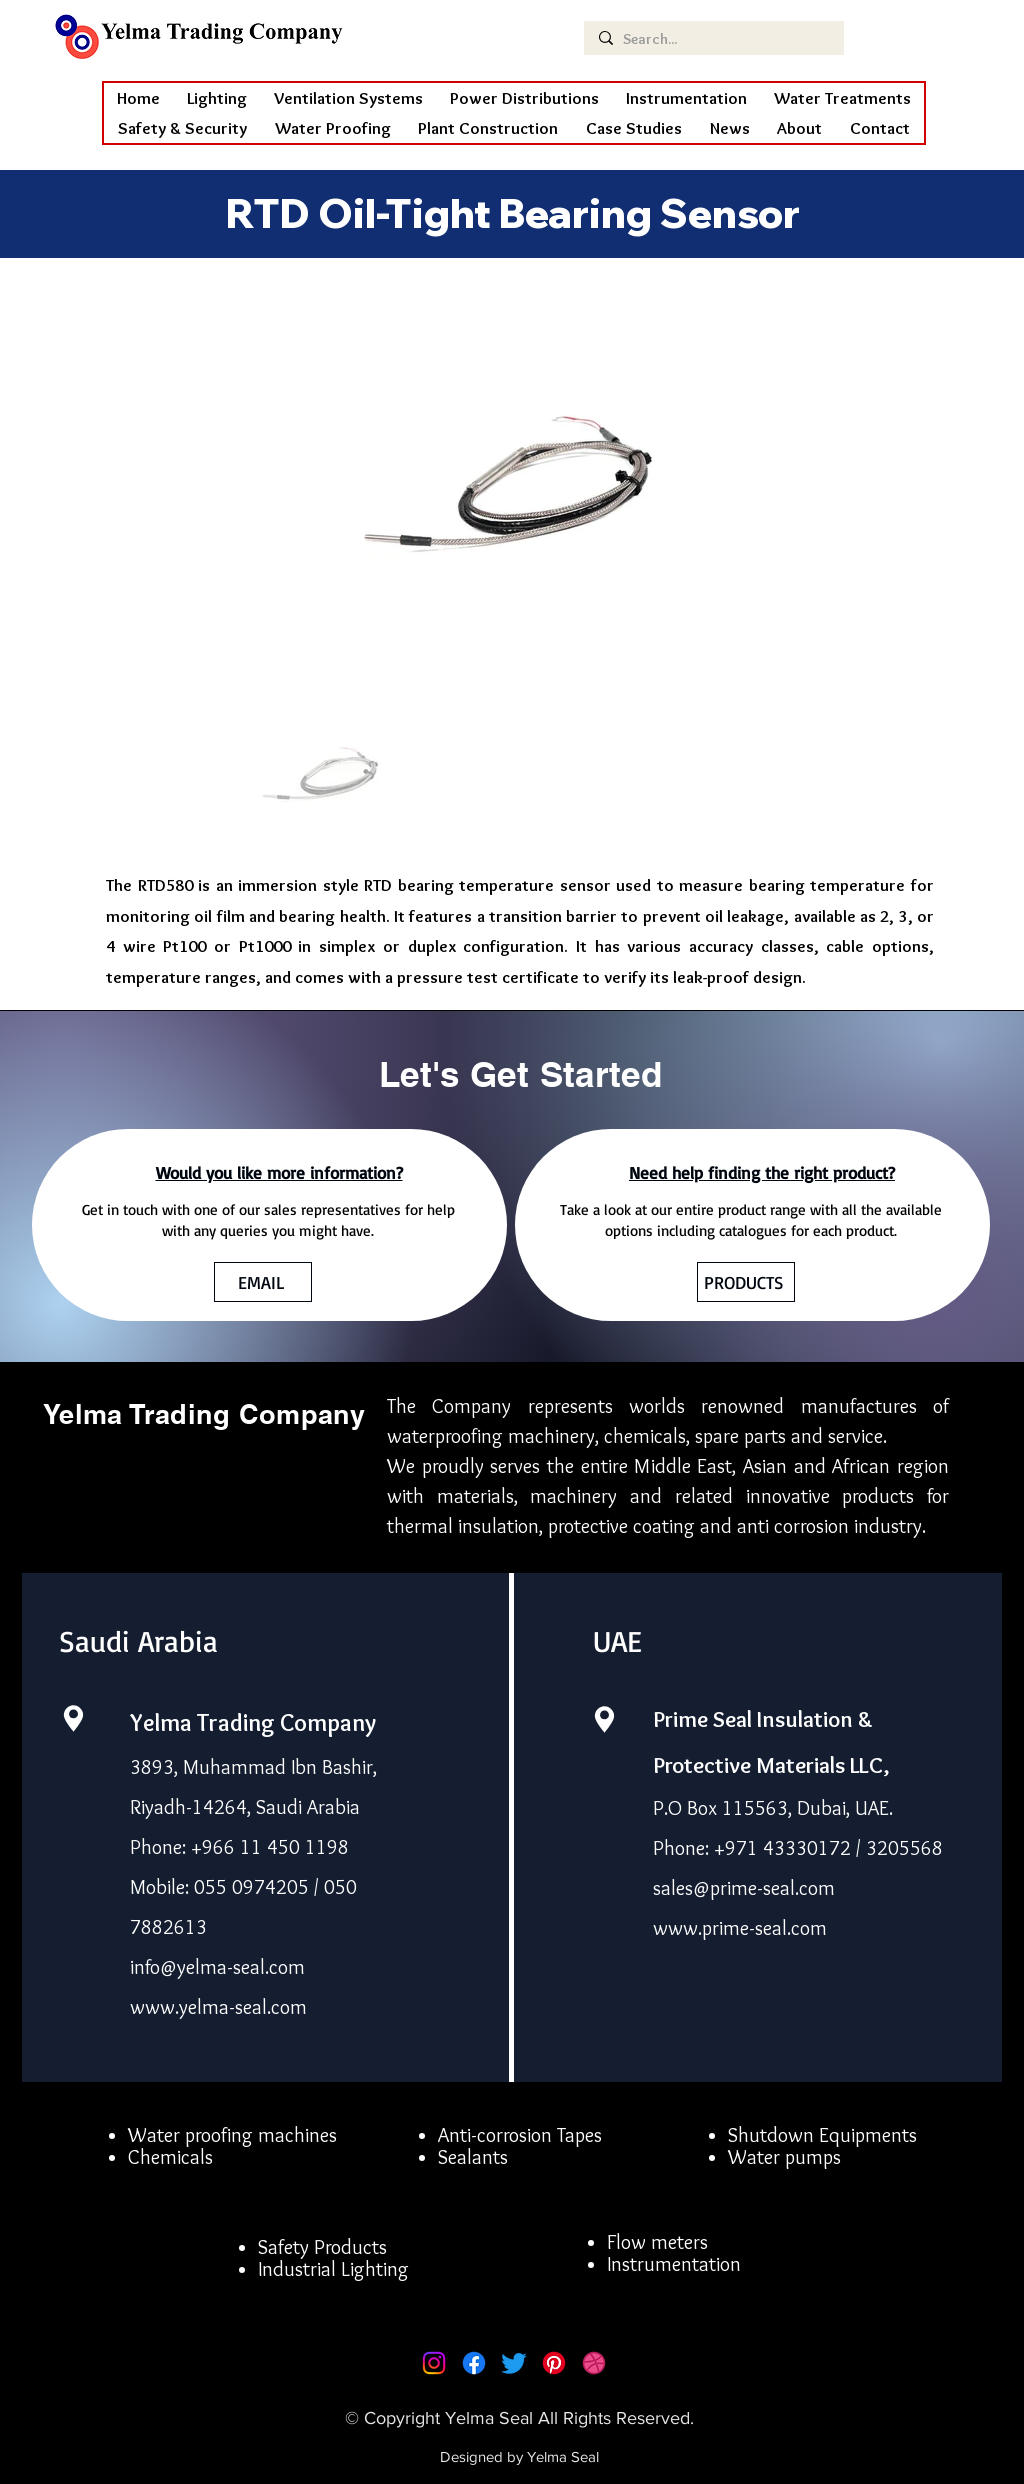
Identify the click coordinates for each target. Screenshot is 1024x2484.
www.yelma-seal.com (218, 2007)
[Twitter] (514, 2363)
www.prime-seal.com (740, 1928)
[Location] (73, 1718)
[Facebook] (474, 2363)
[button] (333, 128)
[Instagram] (434, 2363)
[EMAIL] (263, 1282)
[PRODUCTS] (746, 1282)
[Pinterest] (554, 2363)
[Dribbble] (594, 2363)
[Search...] (712, 39)
